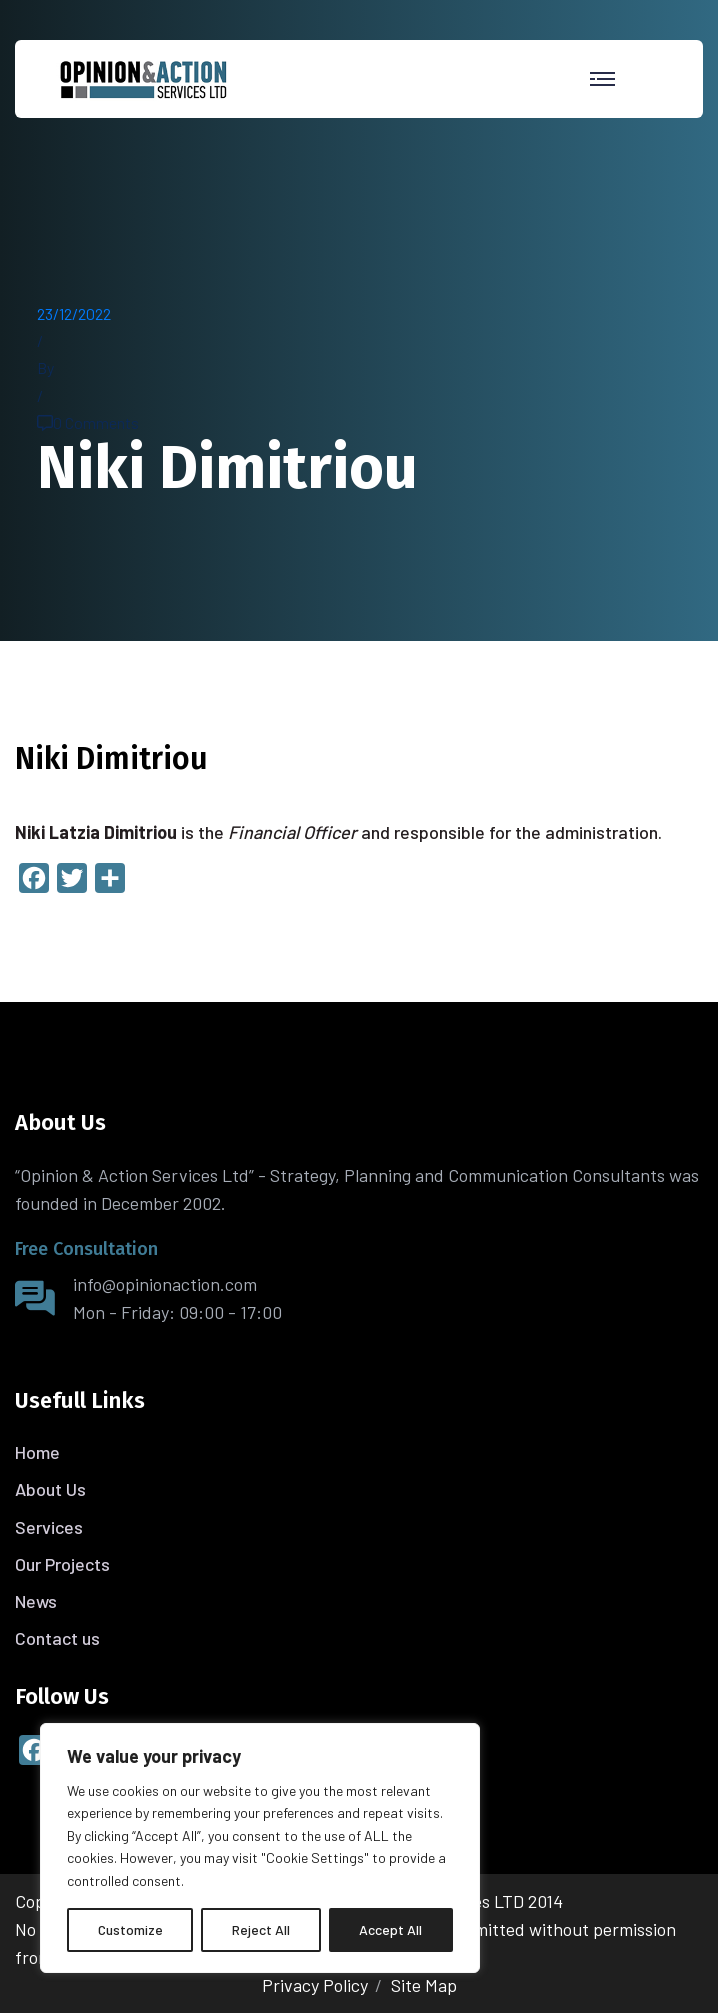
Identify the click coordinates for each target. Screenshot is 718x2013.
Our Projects (62, 1564)
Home (37, 1452)
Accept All (390, 1929)
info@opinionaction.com (165, 1284)
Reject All (261, 1929)
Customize (130, 1929)
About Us (50, 1489)
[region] (260, 1848)
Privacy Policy (315, 1985)
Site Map (424, 1985)
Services (49, 1527)
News (36, 1601)
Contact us (57, 1638)
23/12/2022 (74, 313)
